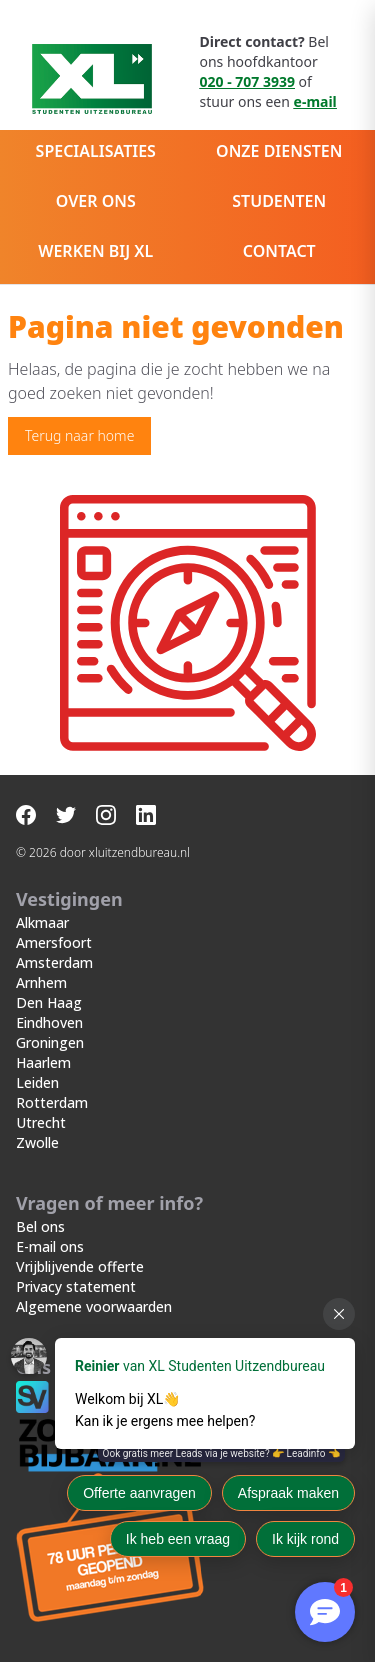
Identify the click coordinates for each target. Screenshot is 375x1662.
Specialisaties (96, 151)
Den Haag (49, 1002)
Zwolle (37, 1142)
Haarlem (43, 1062)
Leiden (37, 1082)
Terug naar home (79, 435)
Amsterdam (54, 962)
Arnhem (41, 982)
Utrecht (41, 1122)
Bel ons (40, 1226)
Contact (279, 251)
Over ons (96, 201)
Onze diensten (279, 151)
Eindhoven (49, 1022)
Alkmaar (42, 922)
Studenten (279, 201)
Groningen (50, 1042)
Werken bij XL (95, 251)
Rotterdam (52, 1102)
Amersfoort (54, 942)
